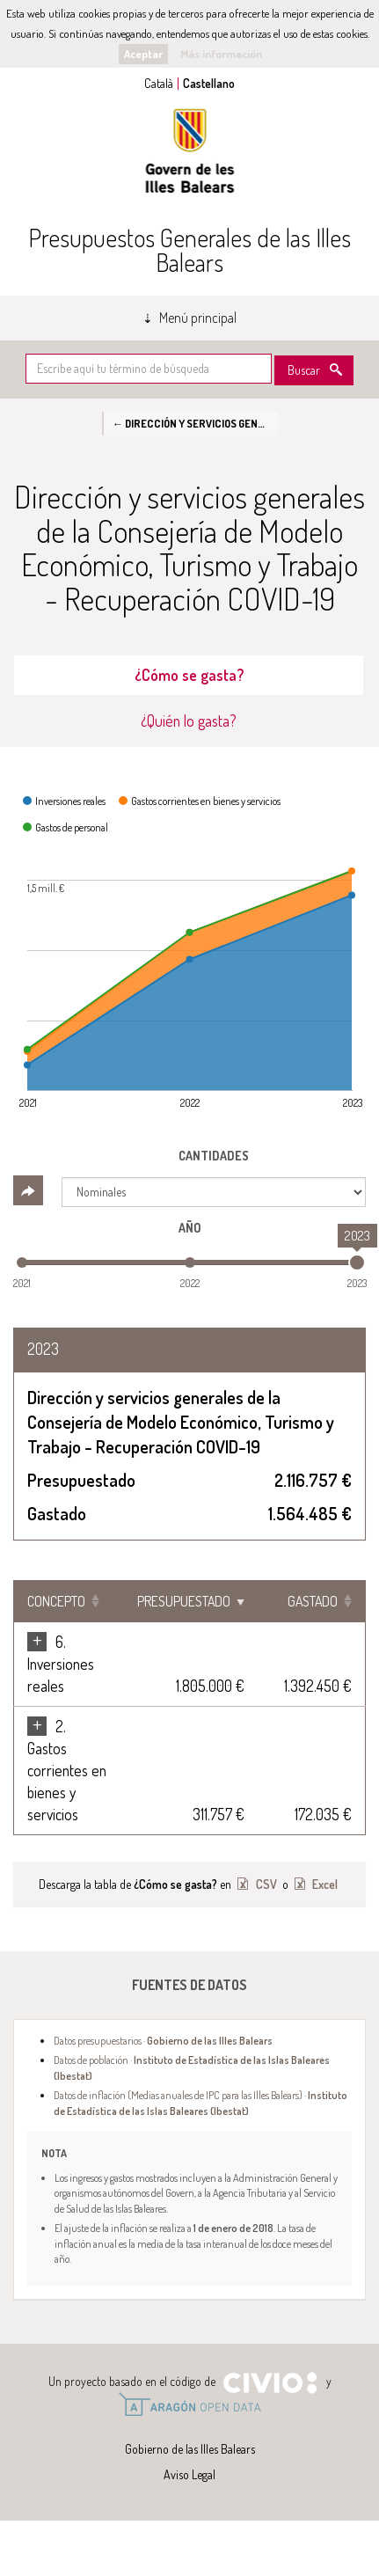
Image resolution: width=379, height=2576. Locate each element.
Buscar (304, 369)
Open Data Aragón (189, 2404)
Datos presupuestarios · (163, 2040)
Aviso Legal (189, 2474)
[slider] (357, 1262)
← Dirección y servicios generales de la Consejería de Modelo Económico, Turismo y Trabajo (195, 423)
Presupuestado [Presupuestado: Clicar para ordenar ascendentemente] (183, 1601)
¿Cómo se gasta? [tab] (189, 674)
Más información (221, 54)
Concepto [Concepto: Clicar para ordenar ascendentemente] (56, 1601)
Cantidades (214, 1155)
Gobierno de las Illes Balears (190, 151)
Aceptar (143, 54)
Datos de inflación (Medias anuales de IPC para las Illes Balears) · (200, 2102)
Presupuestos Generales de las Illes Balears (189, 250)
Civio (269, 2383)
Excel (324, 1884)
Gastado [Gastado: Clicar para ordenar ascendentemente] (313, 1601)
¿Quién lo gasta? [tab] (189, 720)
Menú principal (198, 317)
